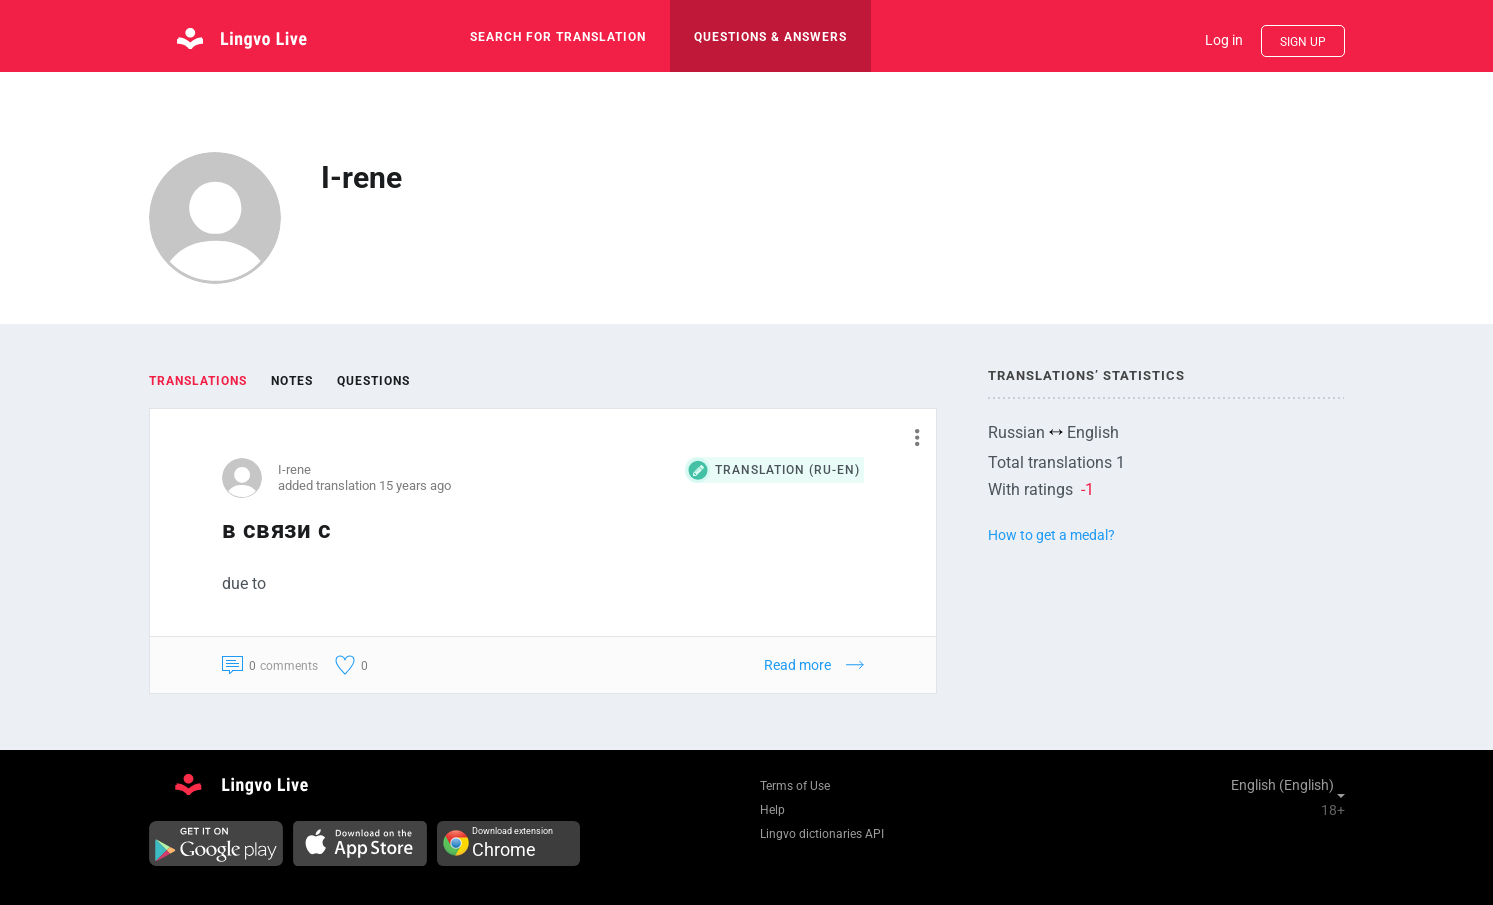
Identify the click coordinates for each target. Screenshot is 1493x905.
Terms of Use (795, 786)
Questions (373, 381)
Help (772, 810)
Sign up (1303, 42)
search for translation (558, 37)
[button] (909, 437)
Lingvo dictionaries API (822, 834)
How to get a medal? (1051, 535)
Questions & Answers (770, 37)
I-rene (294, 469)
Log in (1224, 40)
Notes (292, 381)
